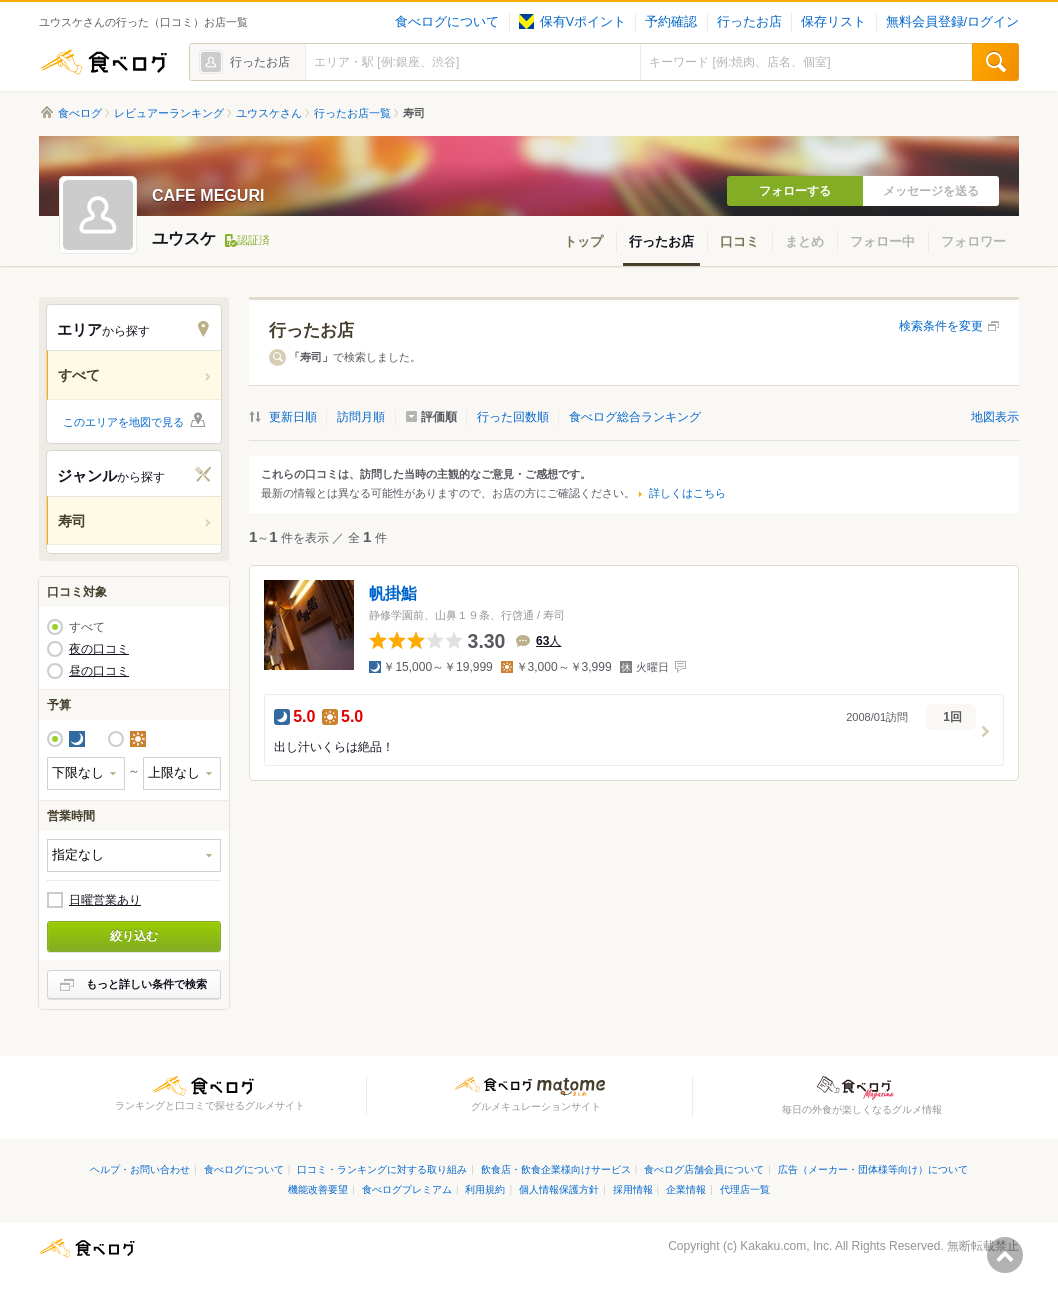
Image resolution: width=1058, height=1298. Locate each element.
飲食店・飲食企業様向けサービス (556, 1169)
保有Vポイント (572, 22)
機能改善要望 (318, 1189)
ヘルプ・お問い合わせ (140, 1169)
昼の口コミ (99, 671)
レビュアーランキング (169, 113)
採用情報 (633, 1189)
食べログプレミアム (407, 1189)
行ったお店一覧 (352, 113)
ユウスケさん (269, 113)
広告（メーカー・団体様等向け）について (873, 1169)
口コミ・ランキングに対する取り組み (382, 1169)
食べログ (104, 62)
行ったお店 (749, 22)
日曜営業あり (105, 900)
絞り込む (134, 936)
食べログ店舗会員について (704, 1169)
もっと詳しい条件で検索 (146, 984)
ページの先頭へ (1005, 1255)
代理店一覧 (745, 1189)
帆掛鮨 (393, 593)
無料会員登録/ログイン (952, 22)
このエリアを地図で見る (123, 422)
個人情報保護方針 (559, 1189)
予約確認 (671, 22)
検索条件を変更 (941, 326)
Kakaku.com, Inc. (786, 1246)
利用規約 (485, 1189)
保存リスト (833, 22)
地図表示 (995, 417)
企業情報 (686, 1189)
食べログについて (447, 22)
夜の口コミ (99, 649)
